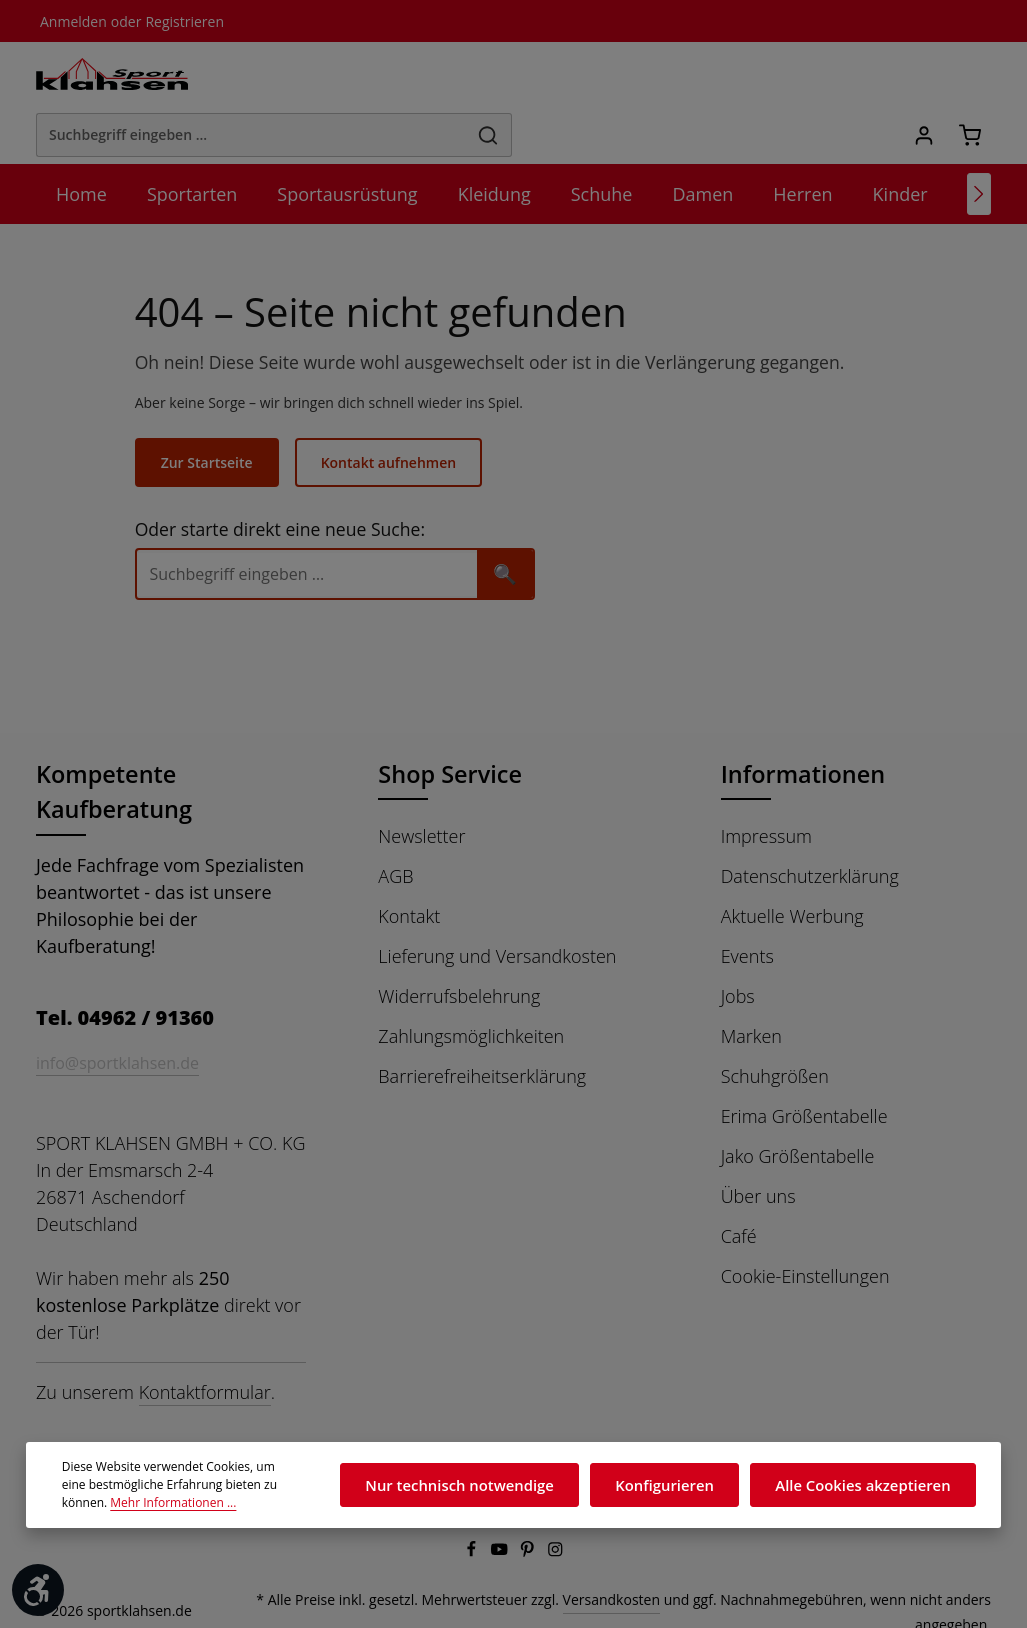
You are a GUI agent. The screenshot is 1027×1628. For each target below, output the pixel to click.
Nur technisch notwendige (492, 1485)
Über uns (757, 1145)
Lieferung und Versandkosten (495, 905)
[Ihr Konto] (922, 77)
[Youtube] (501, 1528)
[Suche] (320, 522)
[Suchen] (727, 77)
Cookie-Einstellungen (806, 1225)
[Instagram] (556, 1528)
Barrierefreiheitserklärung (479, 1025)
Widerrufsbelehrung (456, 945)
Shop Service (452, 723)
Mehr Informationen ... (120, 1503)
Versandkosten (630, 1577)
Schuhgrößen (775, 1025)
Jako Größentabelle (799, 1105)
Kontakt (408, 865)
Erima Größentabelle (804, 1065)
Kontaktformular (200, 1367)
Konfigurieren (684, 1485)
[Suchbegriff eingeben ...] (491, 77)
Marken (751, 985)
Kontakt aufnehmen (397, 411)
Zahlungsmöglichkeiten (470, 985)
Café (740, 1185)
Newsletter (420, 785)
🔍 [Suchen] (518, 521)
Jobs (740, 945)
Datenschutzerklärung (808, 825)
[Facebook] (473, 1528)
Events (748, 905)
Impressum (765, 785)
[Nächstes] (979, 142)
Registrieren (176, 21)
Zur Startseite (219, 411)
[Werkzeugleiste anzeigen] (38, 1590)
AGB (397, 825)
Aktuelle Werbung (792, 865)
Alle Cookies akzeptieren (869, 1485)
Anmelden (71, 21)
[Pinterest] (529, 1528)
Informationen (799, 723)
